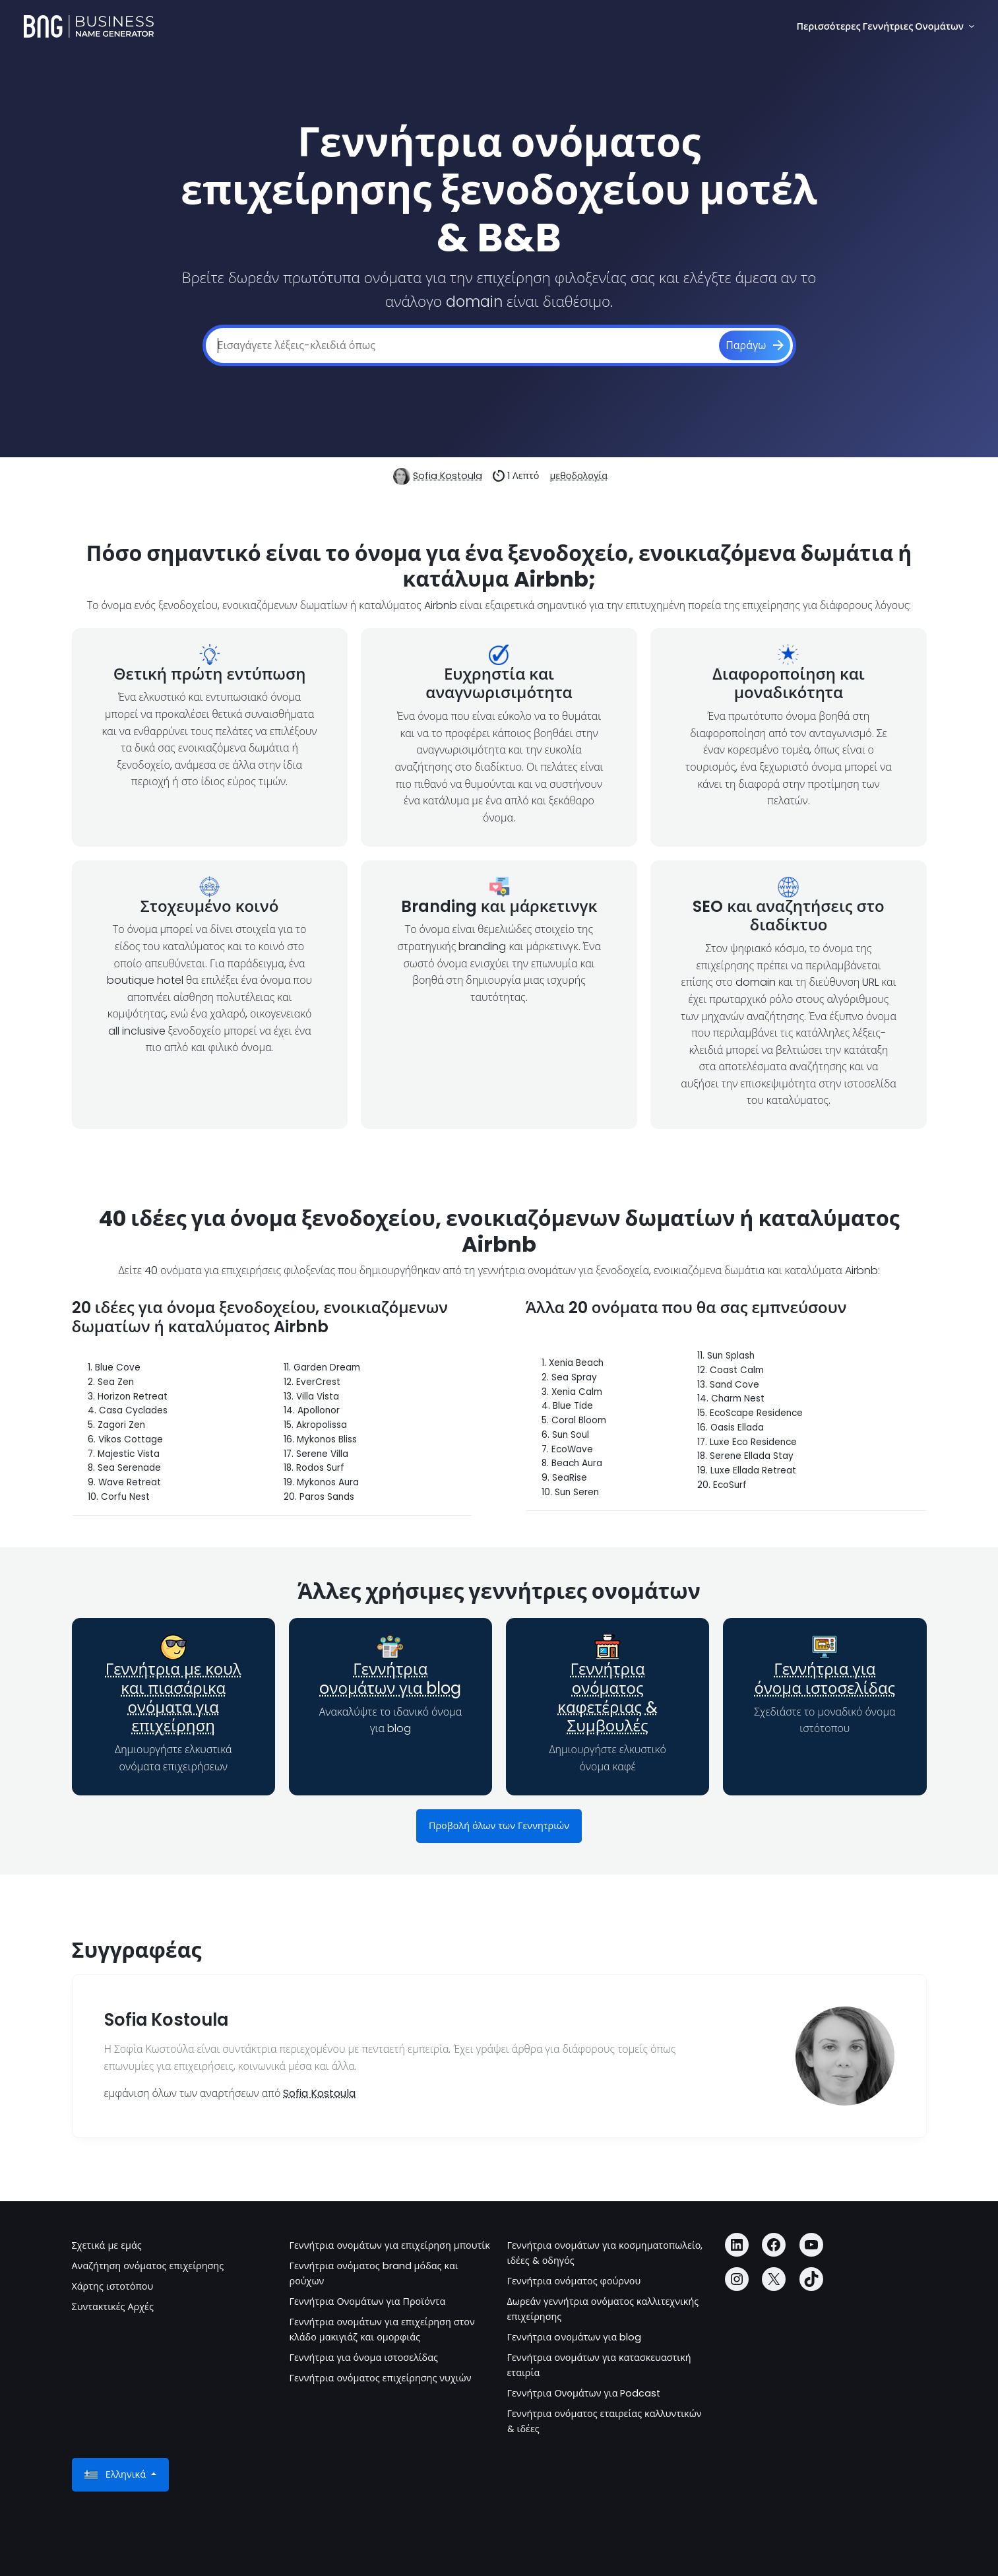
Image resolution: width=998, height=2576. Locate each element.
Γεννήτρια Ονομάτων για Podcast (584, 2393)
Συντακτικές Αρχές (113, 2306)
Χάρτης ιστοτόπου (113, 2286)
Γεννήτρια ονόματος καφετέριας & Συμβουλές (607, 1697)
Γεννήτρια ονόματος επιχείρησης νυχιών (381, 2378)
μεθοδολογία (578, 475)
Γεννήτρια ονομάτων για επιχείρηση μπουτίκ (390, 2245)
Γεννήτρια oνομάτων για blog (390, 1678)
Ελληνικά (116, 2475)
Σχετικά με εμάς (107, 2245)
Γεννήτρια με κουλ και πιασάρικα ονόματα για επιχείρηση (173, 1697)
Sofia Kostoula (447, 475)
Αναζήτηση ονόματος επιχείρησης (148, 2265)
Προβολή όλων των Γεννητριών (499, 1825)
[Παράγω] (754, 346)
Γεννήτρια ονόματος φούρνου (574, 2281)
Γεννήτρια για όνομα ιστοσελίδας (824, 1678)
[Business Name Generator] (89, 26)
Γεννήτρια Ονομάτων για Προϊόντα (368, 2301)
